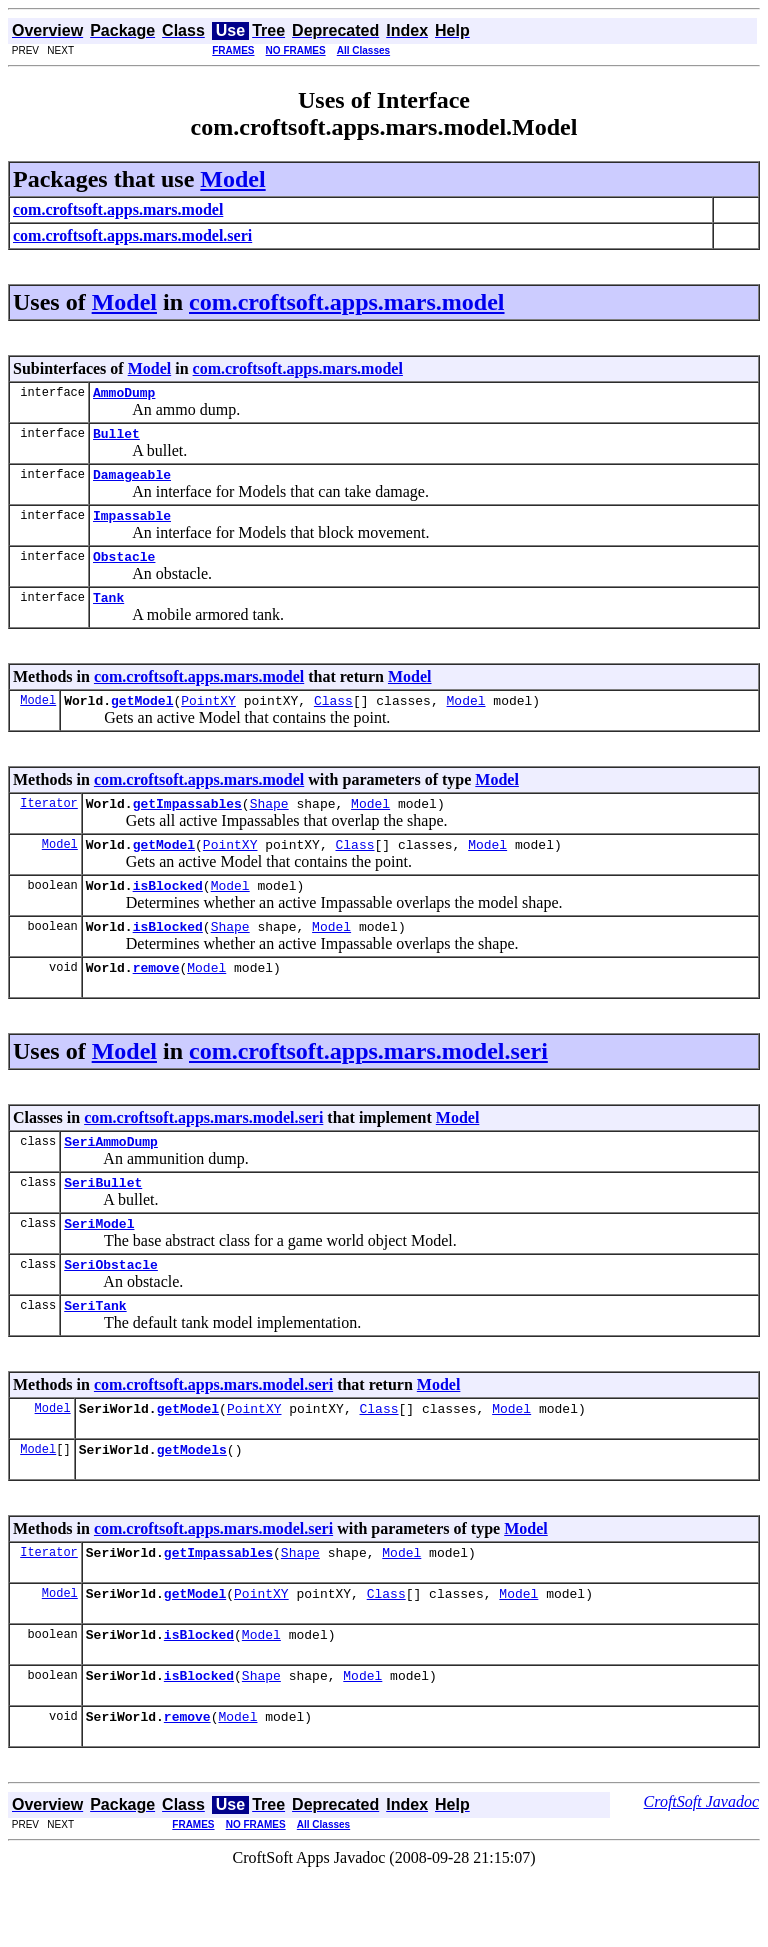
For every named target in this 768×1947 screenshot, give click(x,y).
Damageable (132, 483)
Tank (108, 615)
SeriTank (95, 1356)
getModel (142, 721)
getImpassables (187, 827)
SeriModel (99, 1268)
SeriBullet (103, 1224)
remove (156, 1003)
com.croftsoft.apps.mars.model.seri (368, 1087)
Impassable (132, 527)
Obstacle (124, 571)
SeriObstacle (111, 1312)
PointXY (208, 721)
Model (232, 179)
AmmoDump (124, 395)
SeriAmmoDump (111, 1180)
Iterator (49, 826)
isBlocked (168, 915)
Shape (269, 827)
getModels (192, 1506)
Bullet (116, 439)
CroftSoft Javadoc (701, 1873)
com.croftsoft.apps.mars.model (347, 302)
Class (333, 721)
